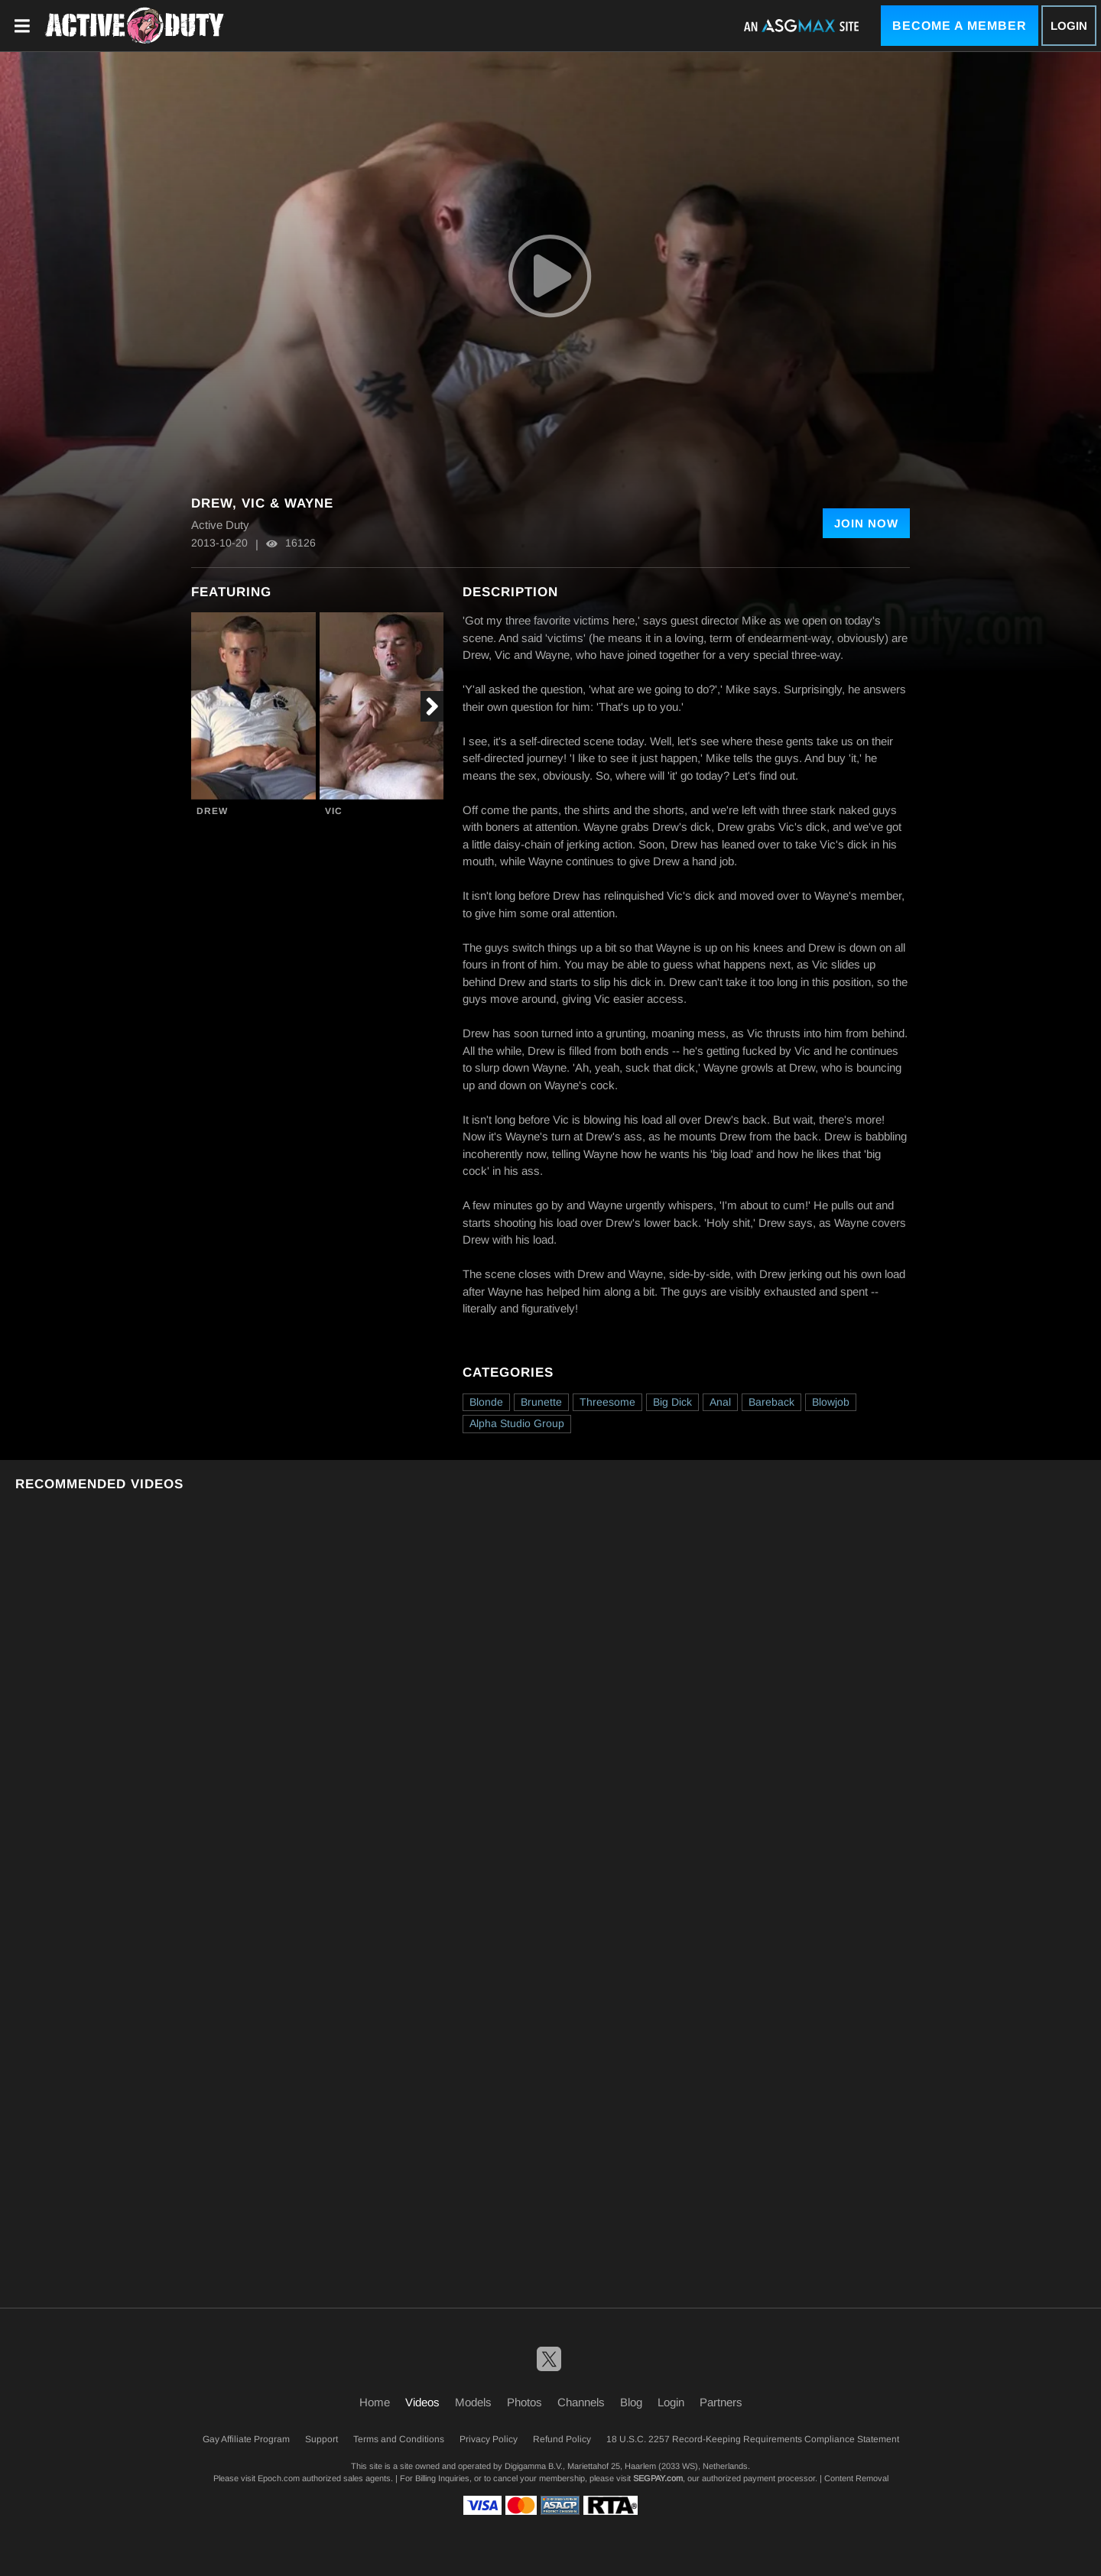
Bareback (771, 1402)
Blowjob (830, 1402)
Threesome (607, 1402)
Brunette (541, 1402)
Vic (334, 811)
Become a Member (959, 25)
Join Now (866, 523)
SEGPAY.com (658, 2478)
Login (1069, 25)
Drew (212, 811)
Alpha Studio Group (516, 1423)
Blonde (486, 1402)
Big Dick (672, 1402)
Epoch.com (279, 2478)
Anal (720, 1402)
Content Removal (856, 2478)
